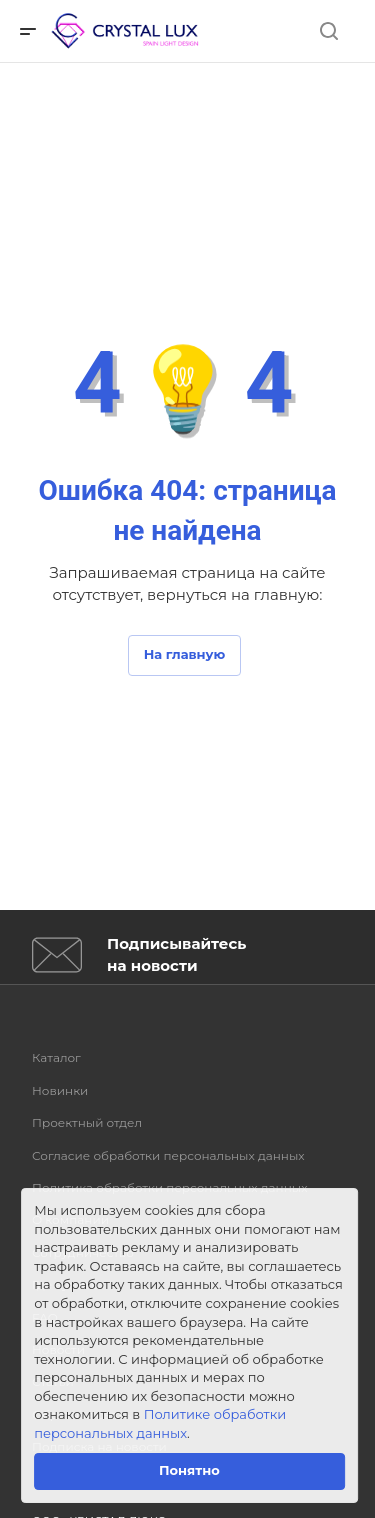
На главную (185, 654)
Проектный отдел (87, 1122)
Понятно (189, 1470)
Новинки (60, 1090)
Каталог (56, 1057)
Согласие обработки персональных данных (168, 1155)
